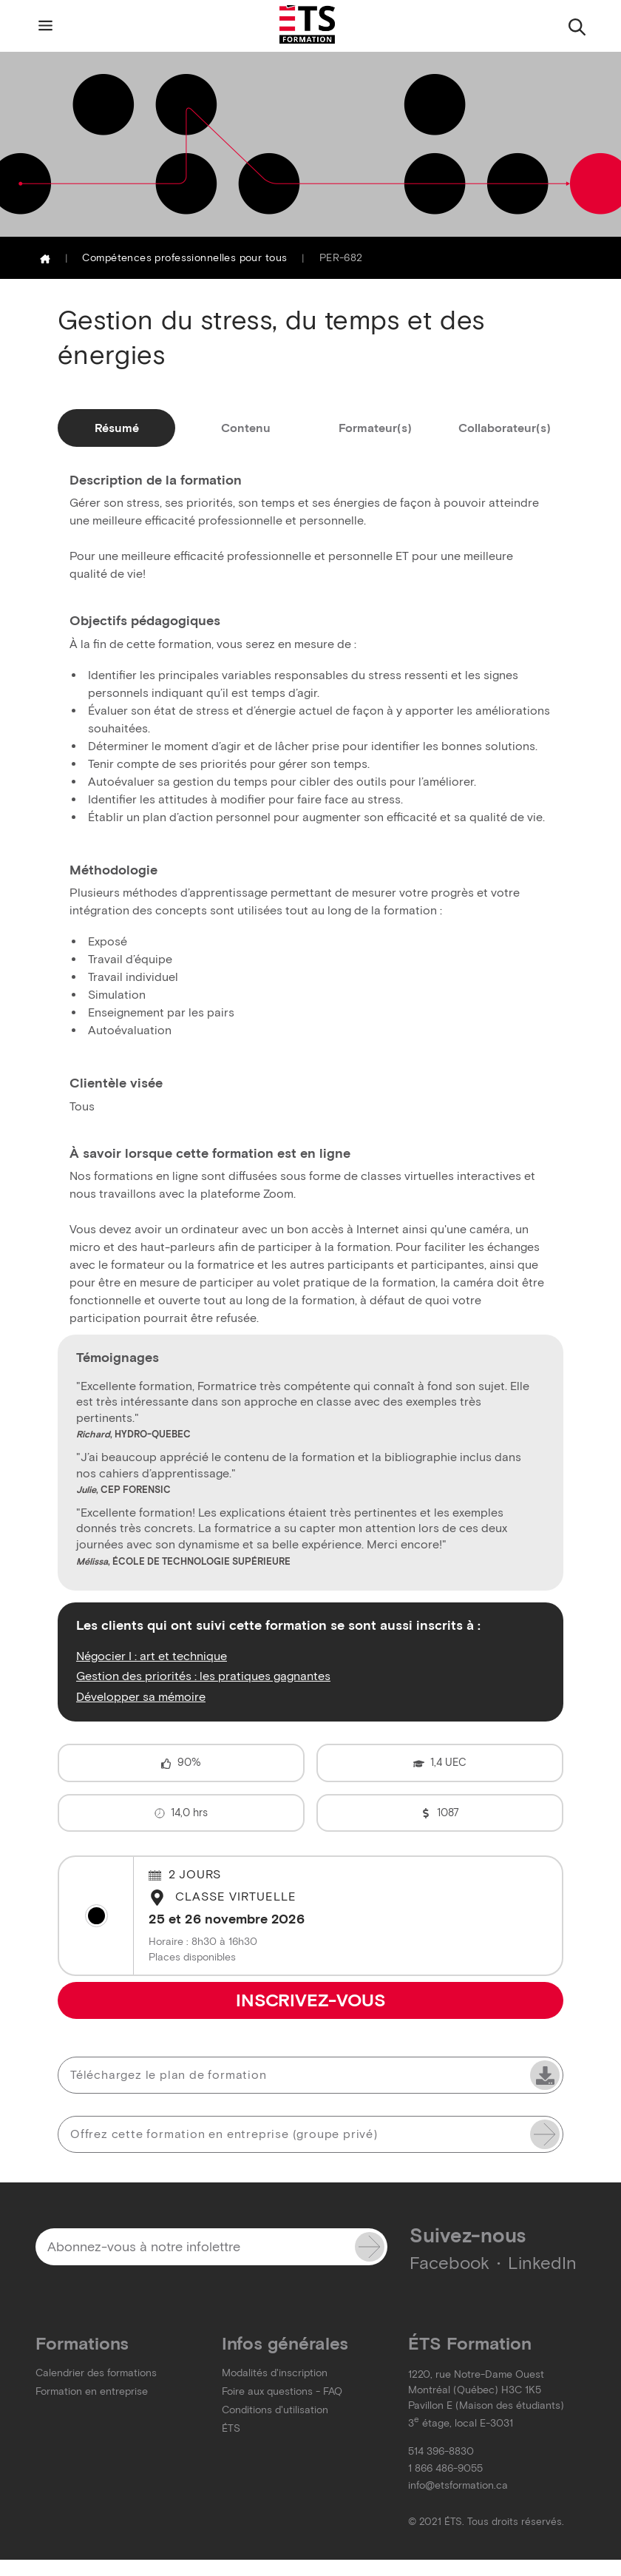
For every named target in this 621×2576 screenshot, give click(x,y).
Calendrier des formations (96, 2373)
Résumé (117, 428)
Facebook (449, 2262)
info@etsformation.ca (458, 2485)
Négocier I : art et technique (151, 1655)
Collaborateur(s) (504, 428)
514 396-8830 (441, 2451)
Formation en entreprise (91, 2391)
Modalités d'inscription (275, 2373)
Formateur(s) (375, 428)
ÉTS (231, 2428)
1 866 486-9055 (445, 2468)
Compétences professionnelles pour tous (184, 258)
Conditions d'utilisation (275, 2410)
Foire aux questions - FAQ (282, 2391)
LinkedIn (542, 2262)
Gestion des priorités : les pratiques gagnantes (203, 1675)
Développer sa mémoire (141, 1696)
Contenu (246, 428)
